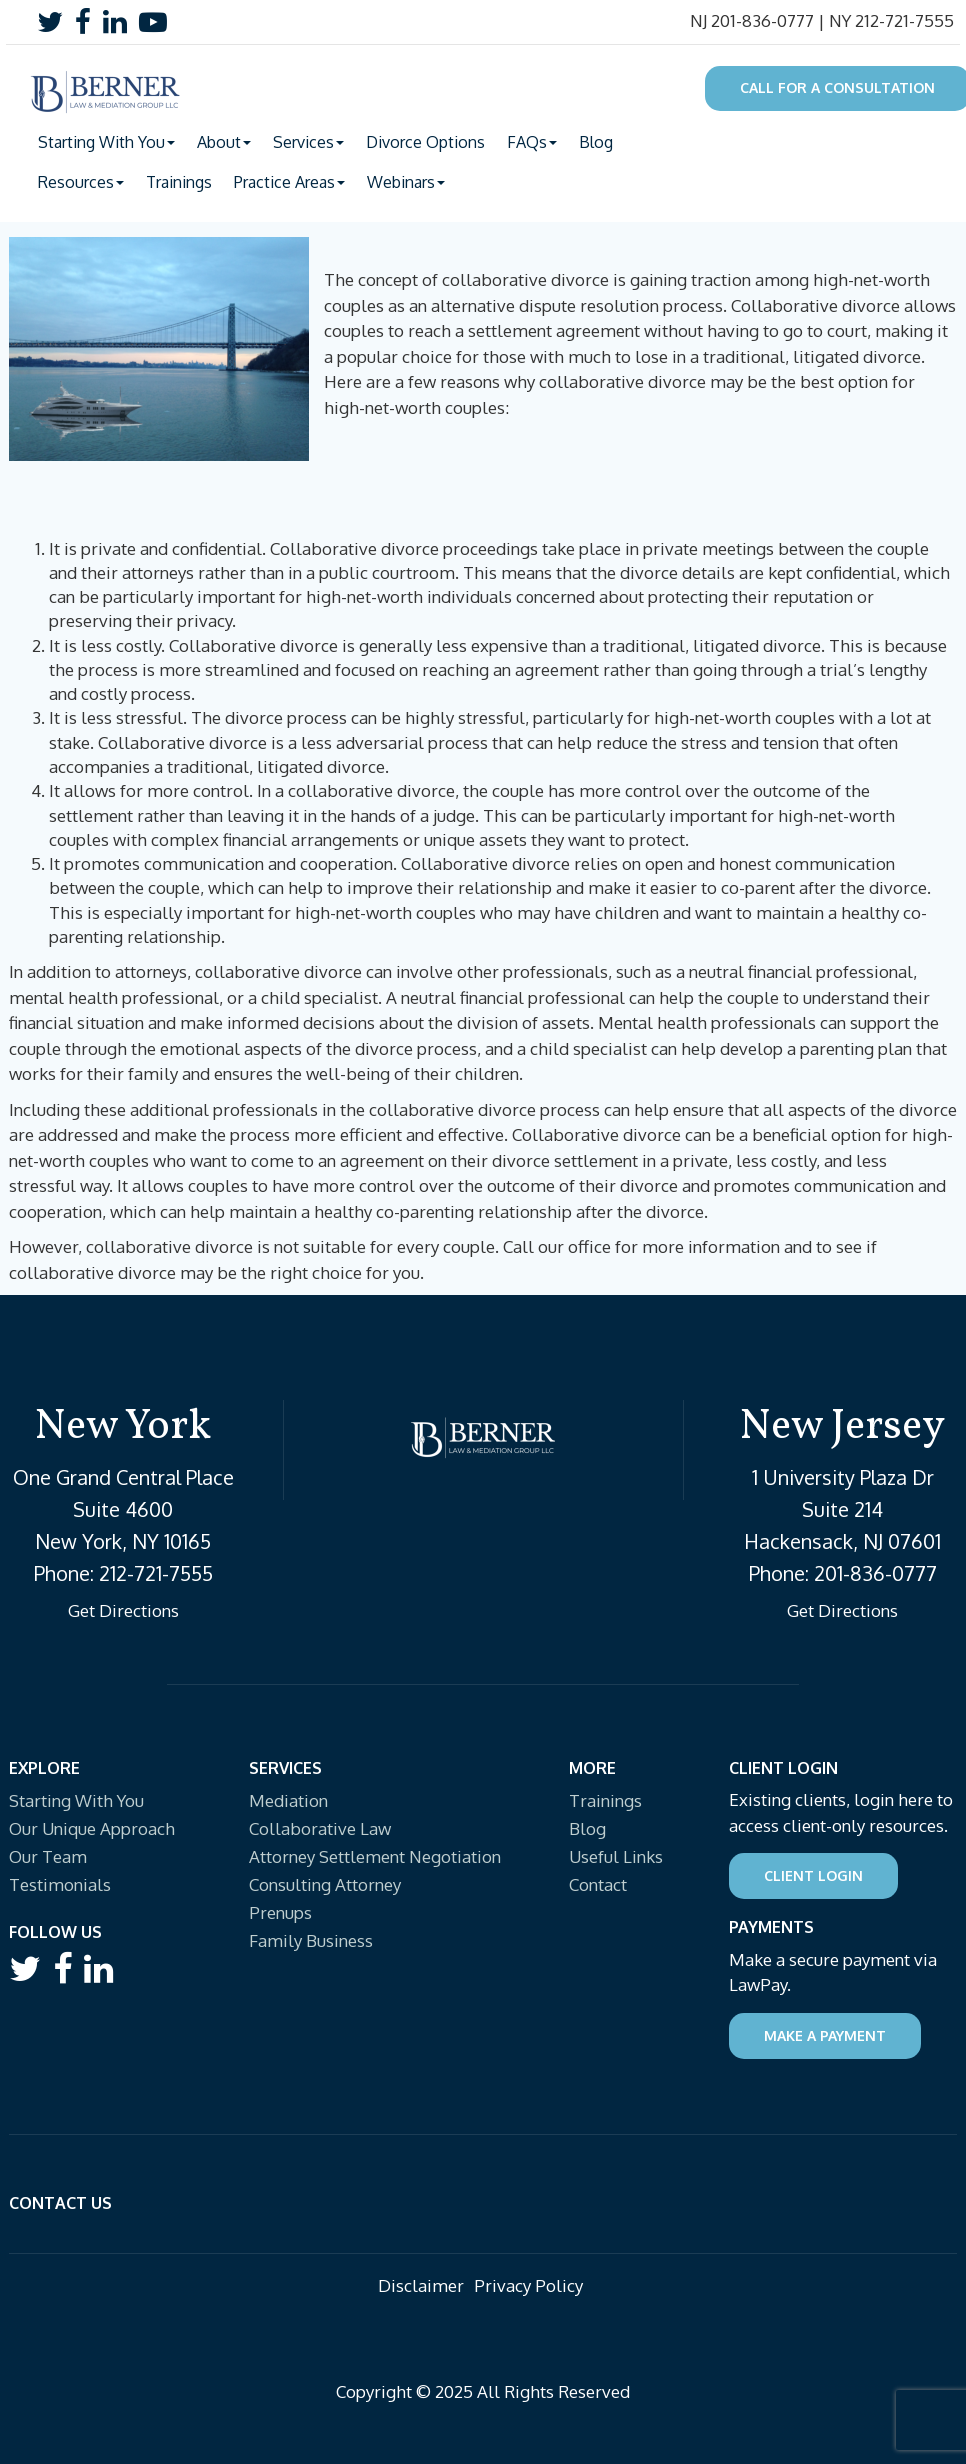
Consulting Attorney (325, 1884)
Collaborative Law (320, 1828)
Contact (598, 1884)
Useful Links (616, 1856)
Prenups (280, 1912)
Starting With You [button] (106, 142)
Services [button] (308, 142)
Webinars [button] (406, 182)
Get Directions (123, 1610)
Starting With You (76, 1800)
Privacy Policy (528, 2285)
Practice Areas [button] (289, 182)
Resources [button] (81, 182)
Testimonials (60, 1884)
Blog (596, 142)
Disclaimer (421, 2285)
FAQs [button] (532, 142)
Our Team (48, 1856)
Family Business (311, 1940)
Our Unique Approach (92, 1828)
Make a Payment (825, 2035)
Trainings (179, 182)
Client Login (813, 1875)
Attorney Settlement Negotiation (375, 1856)
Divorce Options (425, 142)
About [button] (224, 142)
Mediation (288, 1800)
